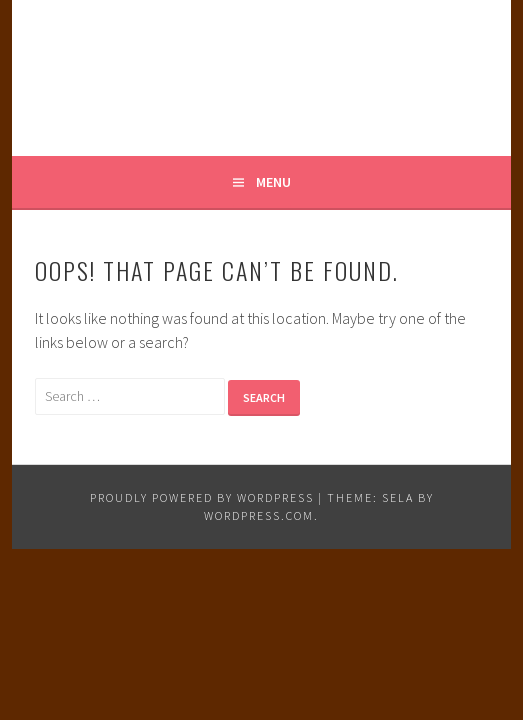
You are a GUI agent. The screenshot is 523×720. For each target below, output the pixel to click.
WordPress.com (259, 515)
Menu (273, 182)
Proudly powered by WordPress (202, 497)
